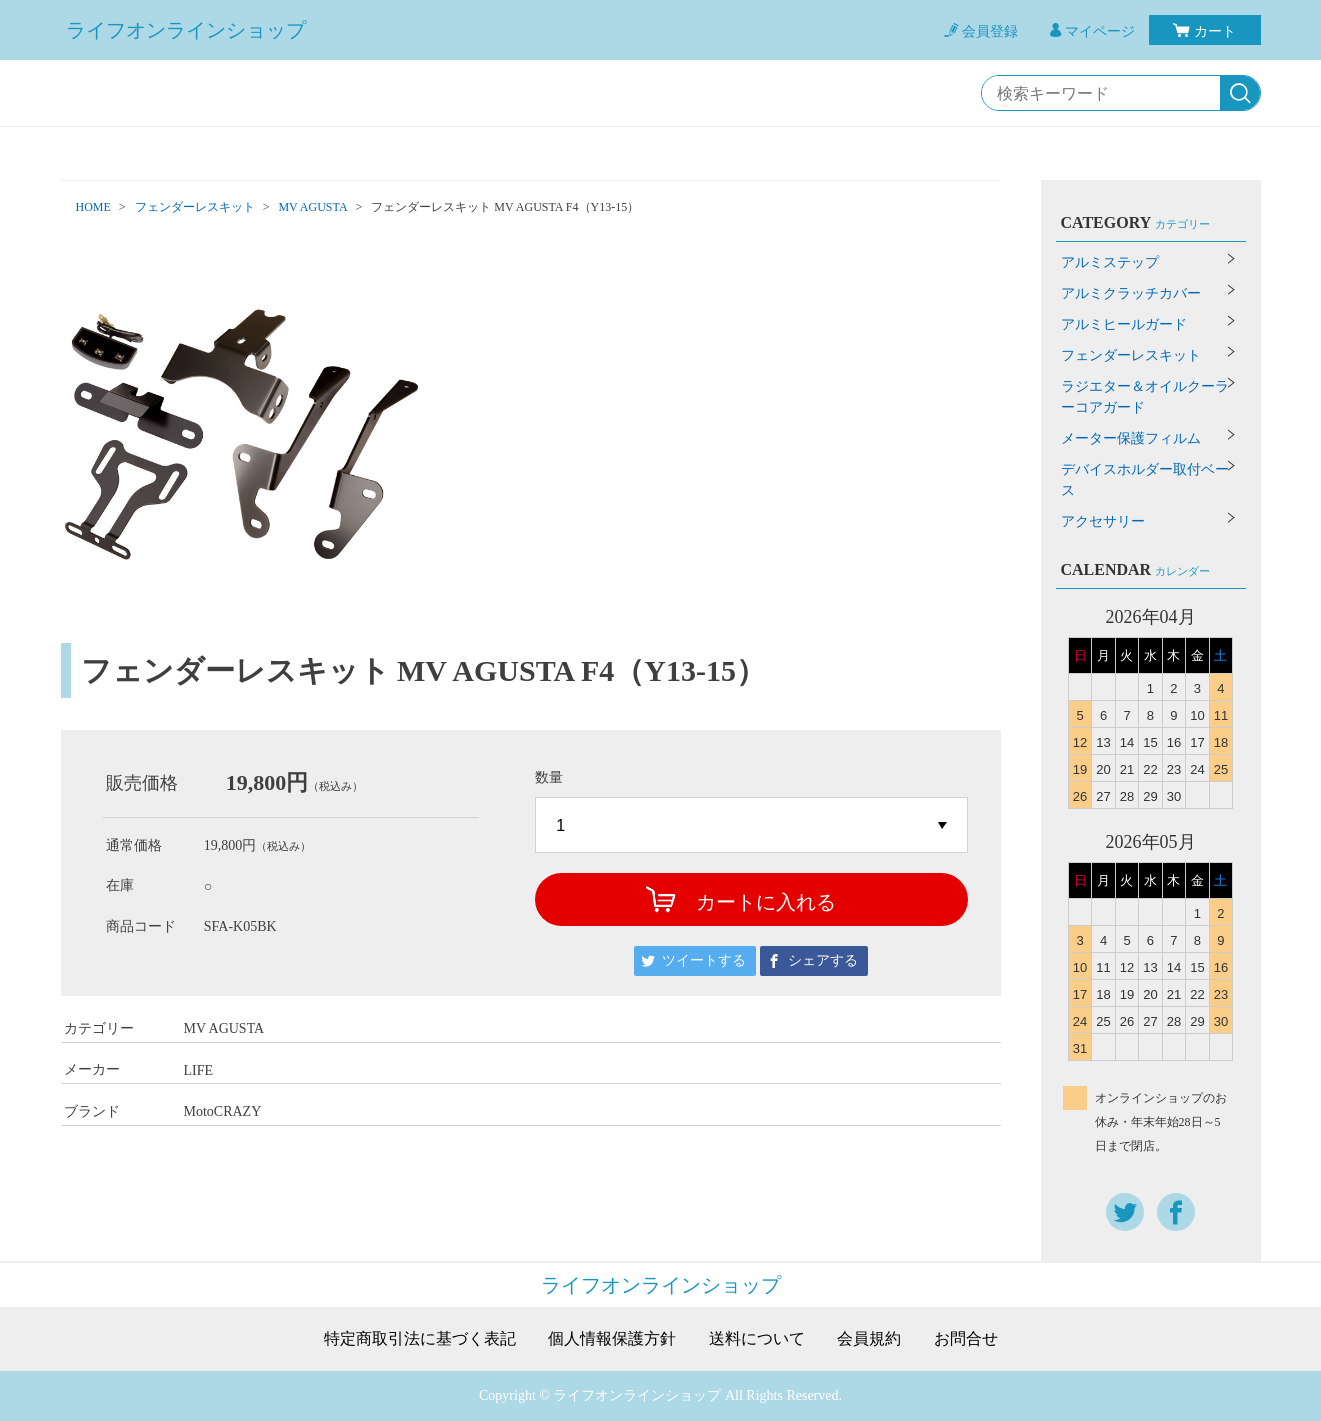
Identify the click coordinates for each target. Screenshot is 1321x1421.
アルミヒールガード (1124, 324)
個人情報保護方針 (612, 1339)
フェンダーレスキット (195, 207)
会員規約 (869, 1339)
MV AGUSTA (312, 207)
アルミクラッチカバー (1131, 293)
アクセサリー (1103, 521)
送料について (757, 1339)
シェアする (823, 960)
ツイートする (704, 960)
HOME (93, 207)
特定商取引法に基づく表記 (420, 1339)
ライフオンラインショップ (186, 30)
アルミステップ (1110, 262)
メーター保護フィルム (1131, 438)
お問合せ (966, 1339)
